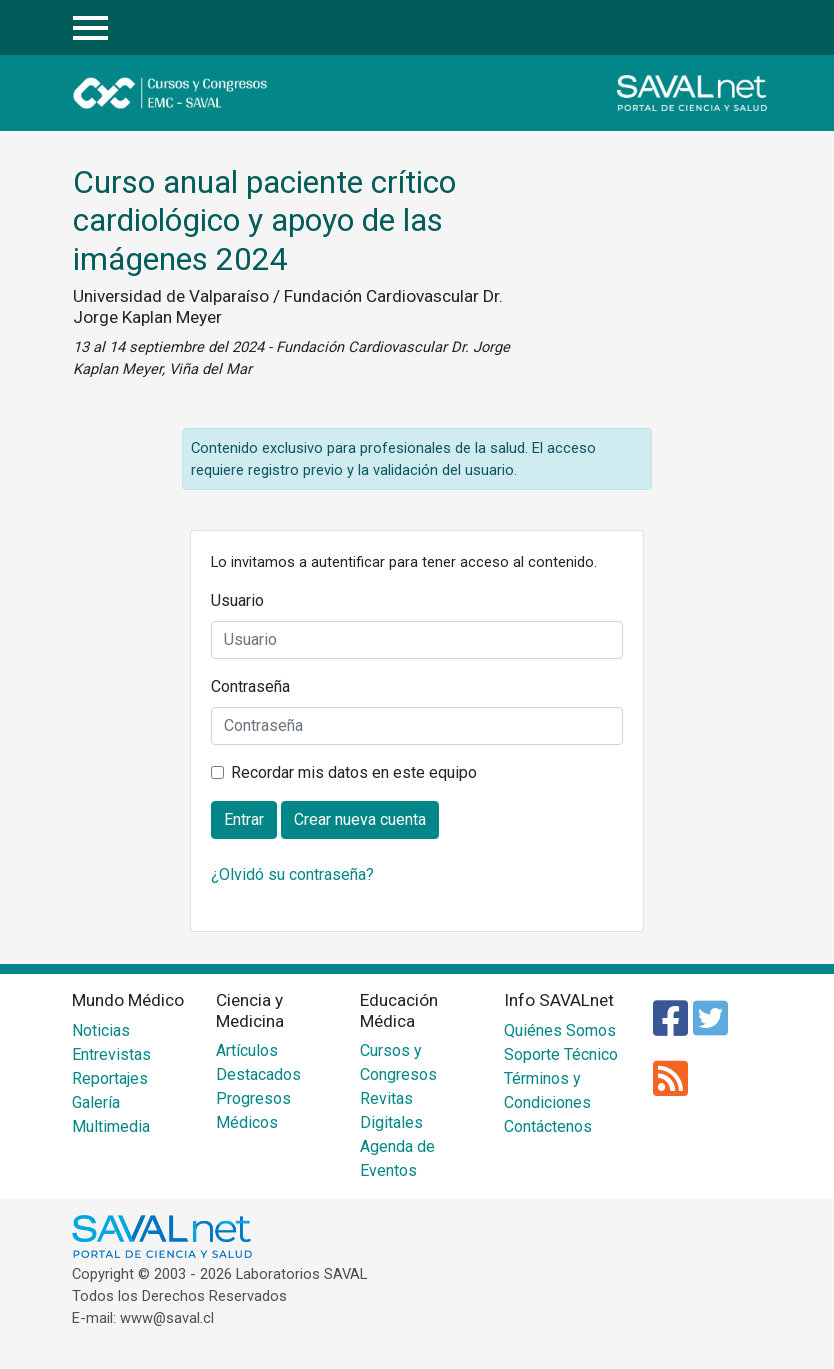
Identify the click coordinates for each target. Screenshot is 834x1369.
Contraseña (250, 686)
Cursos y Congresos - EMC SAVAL (205, 93)
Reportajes (110, 1078)
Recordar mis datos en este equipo (354, 772)
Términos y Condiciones (547, 1090)
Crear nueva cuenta (360, 819)
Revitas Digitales (391, 1110)
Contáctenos (548, 1126)
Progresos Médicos (253, 1110)
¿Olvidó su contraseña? (292, 874)
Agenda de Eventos (397, 1158)
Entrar (746, 28)
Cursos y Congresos (398, 1062)
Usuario (237, 600)
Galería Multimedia (111, 1114)
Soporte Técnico (561, 1054)
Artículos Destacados (258, 1062)
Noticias (101, 1030)
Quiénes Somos (560, 1030)
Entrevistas (111, 1054)
